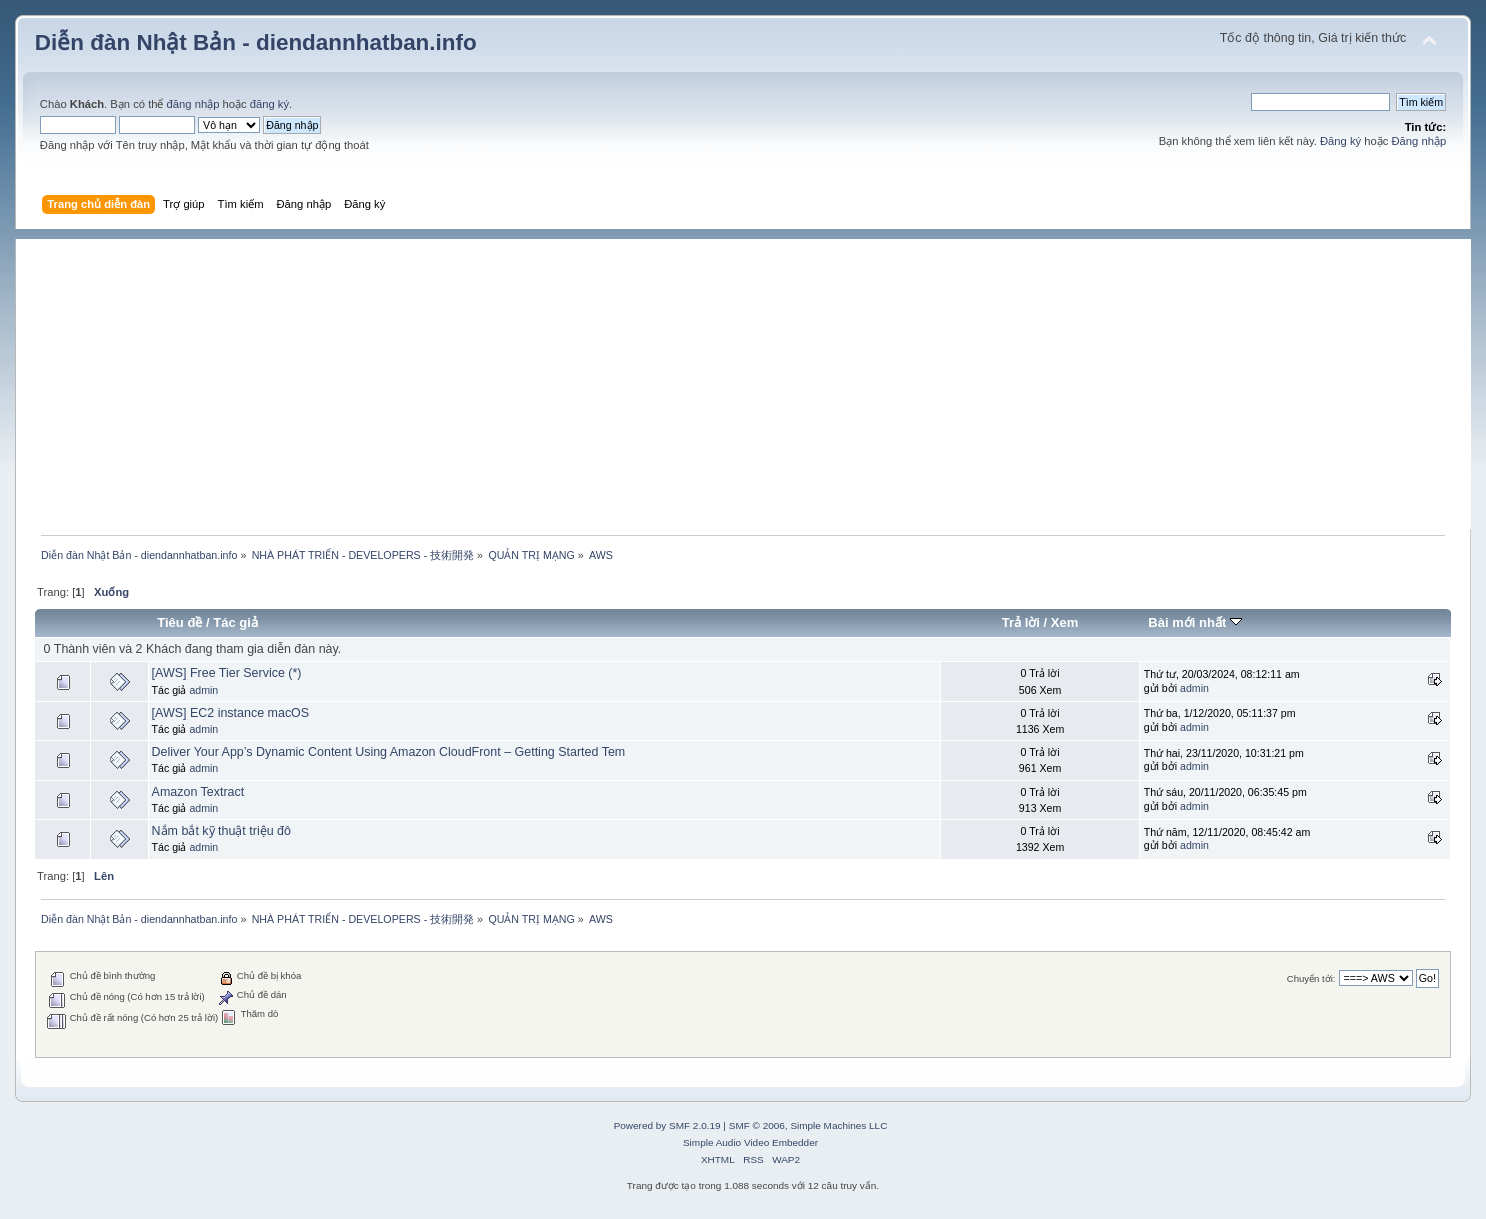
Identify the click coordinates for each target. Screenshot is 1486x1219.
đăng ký (269, 104)
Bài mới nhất (1195, 622)
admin (203, 690)
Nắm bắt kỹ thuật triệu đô (221, 831)
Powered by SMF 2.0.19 (667, 1125)
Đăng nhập (1418, 141)
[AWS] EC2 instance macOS (231, 713)
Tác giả (235, 622)
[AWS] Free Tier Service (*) (227, 673)
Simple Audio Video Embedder (750, 1142)
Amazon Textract (198, 792)
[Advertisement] (753, 379)
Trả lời (1021, 622)
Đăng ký (1340, 141)
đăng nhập (193, 104)
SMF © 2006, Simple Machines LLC (808, 1125)
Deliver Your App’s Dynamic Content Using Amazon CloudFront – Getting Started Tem (389, 752)
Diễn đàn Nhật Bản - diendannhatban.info (256, 42)
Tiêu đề (179, 622)
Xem (1065, 622)
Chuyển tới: (1311, 978)
